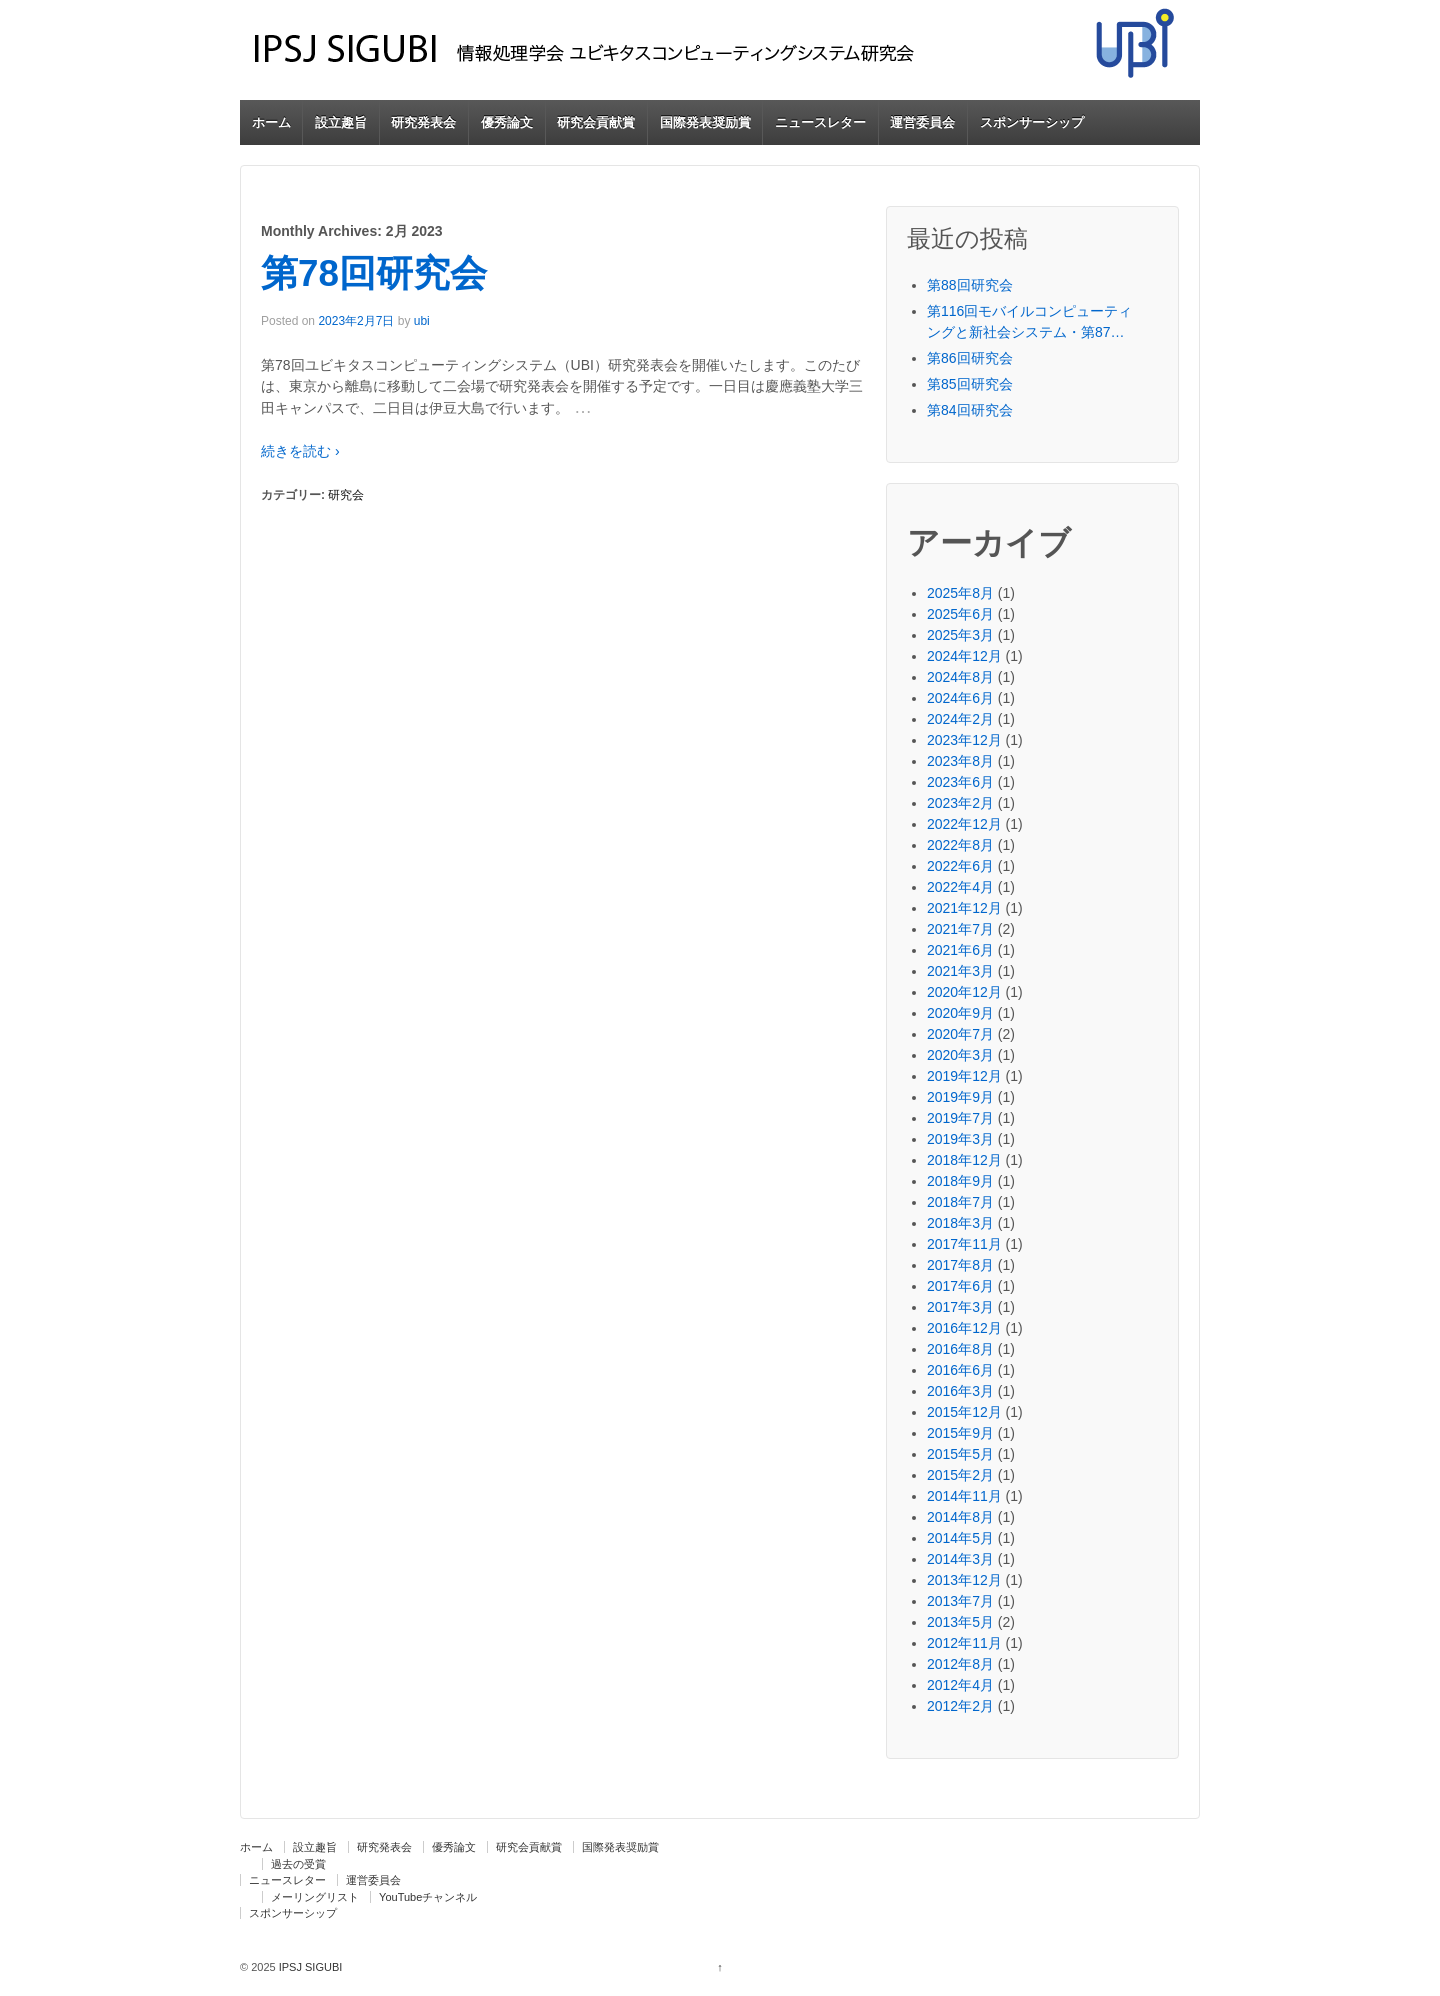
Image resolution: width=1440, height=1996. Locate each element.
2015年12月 (964, 1412)
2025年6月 (960, 614)
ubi (422, 321)
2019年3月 (960, 1139)
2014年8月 (960, 1517)
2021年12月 (964, 908)
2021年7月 (960, 929)
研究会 (346, 495)
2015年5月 (960, 1454)
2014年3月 (960, 1559)
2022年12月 (964, 824)
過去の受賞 (298, 1864)
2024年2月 (960, 719)
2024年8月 (960, 677)
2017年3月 (960, 1307)
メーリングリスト (315, 1897)
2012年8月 (960, 1664)
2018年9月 (960, 1181)
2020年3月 (960, 1055)
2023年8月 (960, 761)
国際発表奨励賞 (705, 122)
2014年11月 (964, 1496)
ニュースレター (820, 122)
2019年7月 (960, 1118)
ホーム (271, 122)
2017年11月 (964, 1244)
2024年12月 (964, 656)
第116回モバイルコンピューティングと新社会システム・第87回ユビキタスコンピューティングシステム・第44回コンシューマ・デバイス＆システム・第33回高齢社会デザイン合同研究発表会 (1029, 323)
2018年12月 (964, 1160)
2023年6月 (960, 782)
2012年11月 (964, 1643)
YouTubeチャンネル (428, 1897)
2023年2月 (960, 803)
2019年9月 (960, 1097)
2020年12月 (964, 992)
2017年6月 (960, 1286)
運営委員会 (922, 122)
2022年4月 (960, 887)
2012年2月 (960, 1706)
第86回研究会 (970, 358)
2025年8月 (960, 593)
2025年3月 (960, 635)
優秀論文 (507, 122)
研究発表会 (423, 122)
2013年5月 (960, 1622)
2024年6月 (960, 698)
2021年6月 (960, 950)
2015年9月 (960, 1433)
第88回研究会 (970, 285)
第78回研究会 (374, 273)
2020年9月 (960, 1013)
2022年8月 (960, 845)
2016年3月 (960, 1391)
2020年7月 (960, 1034)
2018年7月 (960, 1202)
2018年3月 (960, 1223)
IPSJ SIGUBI (309, 1967)
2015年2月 (960, 1475)
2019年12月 (964, 1076)
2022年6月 (960, 866)
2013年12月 (964, 1580)
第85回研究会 (970, 384)
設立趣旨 (341, 122)
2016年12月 (964, 1328)
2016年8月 (960, 1349)
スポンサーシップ (1032, 122)
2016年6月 (960, 1370)
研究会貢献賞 (596, 122)
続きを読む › (300, 451)
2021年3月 (960, 971)
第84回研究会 (970, 410)
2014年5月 (960, 1538)
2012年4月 (960, 1685)
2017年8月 (960, 1265)
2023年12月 (964, 740)
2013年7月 (960, 1601)
